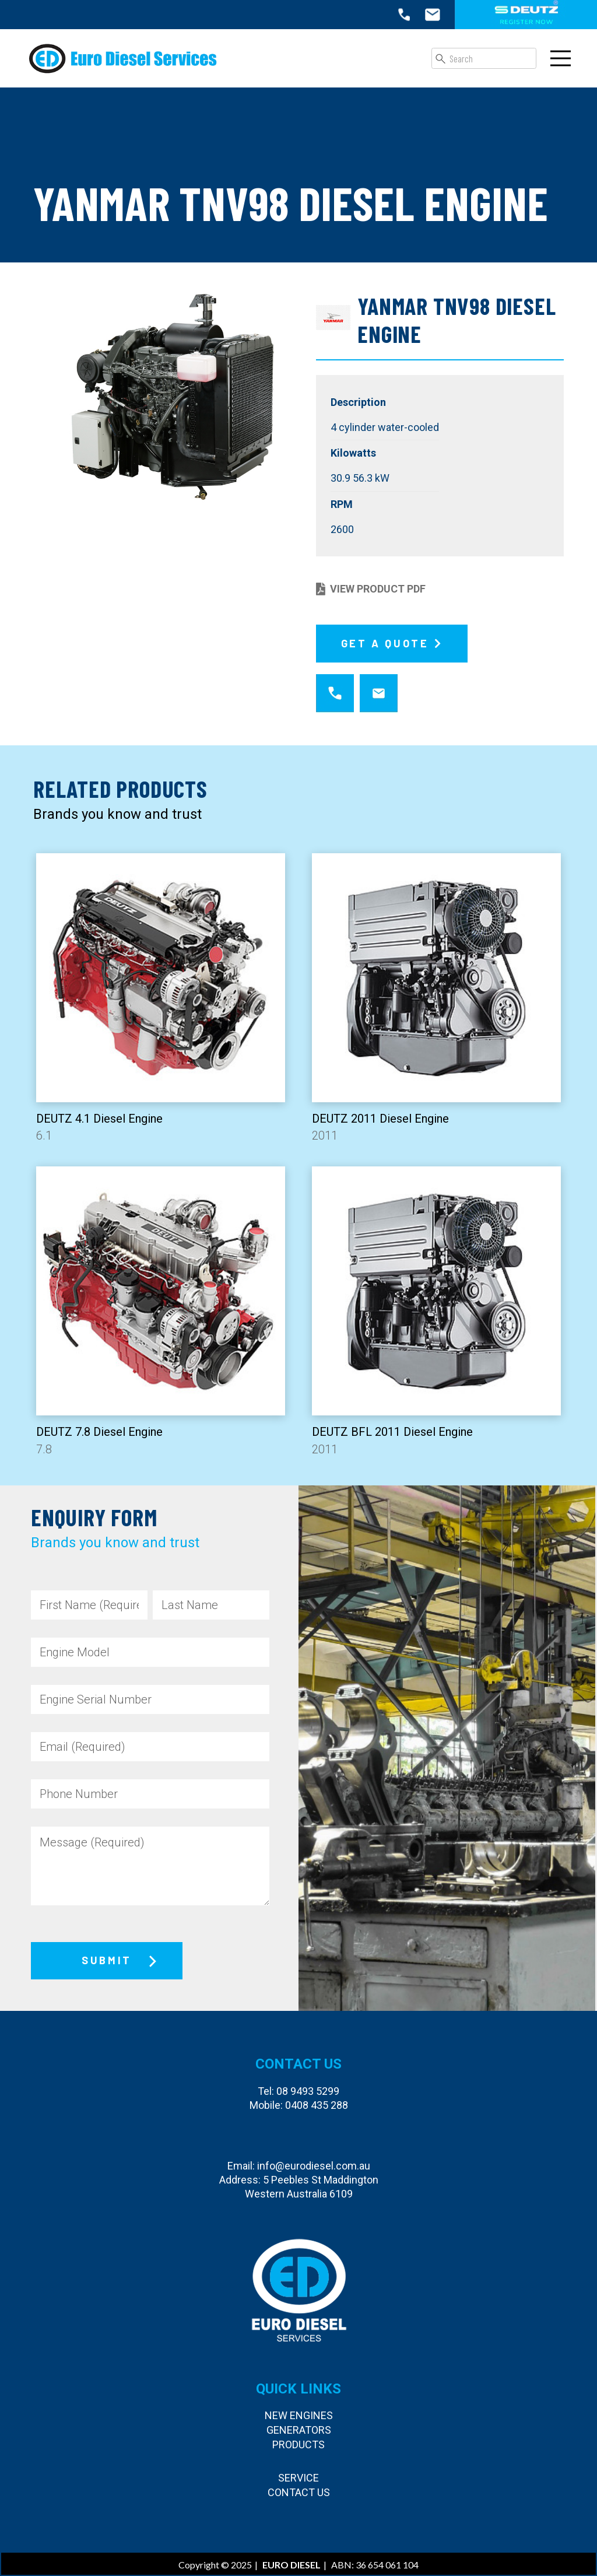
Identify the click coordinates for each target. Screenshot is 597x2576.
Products (298, 2444)
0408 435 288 (316, 2105)
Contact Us (299, 2492)
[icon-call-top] (404, 14)
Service (298, 2478)
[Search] (483, 58)
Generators (298, 2430)
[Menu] (561, 58)
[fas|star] (335, 693)
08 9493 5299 (307, 2091)
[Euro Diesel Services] (122, 58)
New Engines (299, 2415)
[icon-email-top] (432, 14)
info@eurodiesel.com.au (313, 2166)
